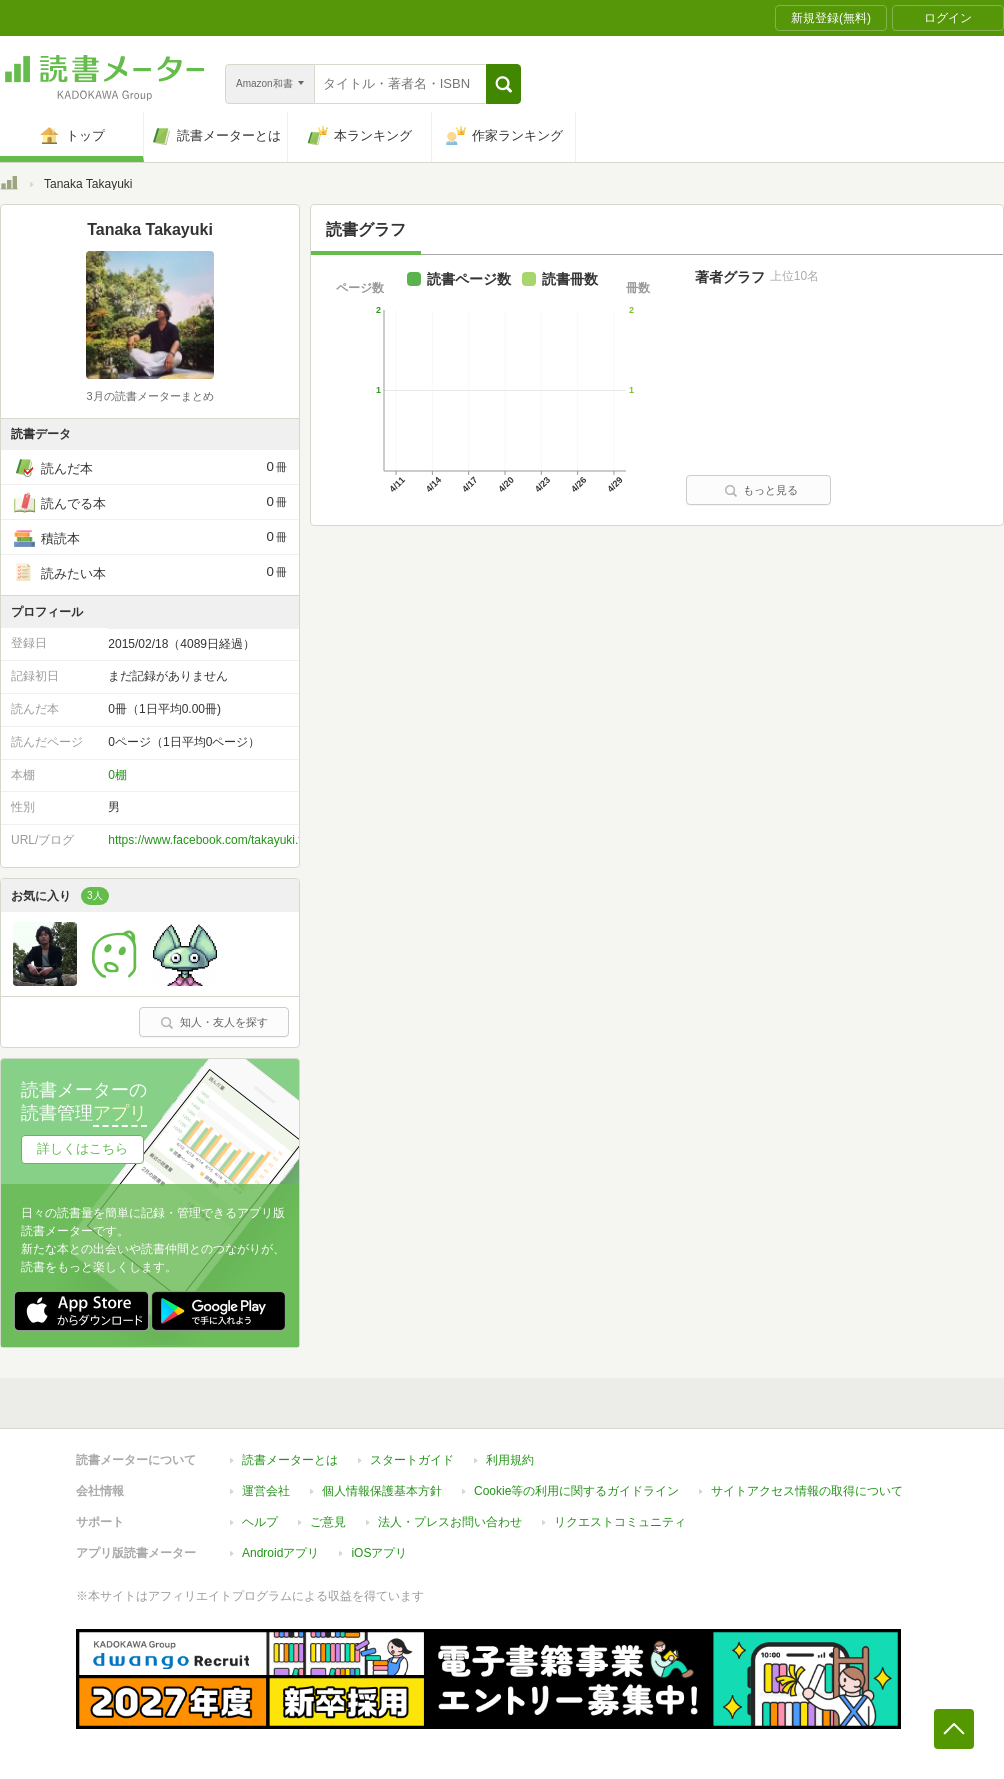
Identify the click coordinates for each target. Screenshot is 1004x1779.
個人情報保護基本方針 (382, 1491)
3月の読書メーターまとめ (149, 396)
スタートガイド (412, 1460)
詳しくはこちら (82, 1148)
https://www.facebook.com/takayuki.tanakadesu (234, 840)
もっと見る (761, 490)
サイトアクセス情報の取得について (807, 1491)
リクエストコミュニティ (620, 1522)
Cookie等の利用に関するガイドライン (576, 1491)
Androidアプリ (280, 1553)
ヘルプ (260, 1522)
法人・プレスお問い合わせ (450, 1522)
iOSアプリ (379, 1553)
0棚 (117, 775)
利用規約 (510, 1460)
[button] (503, 84)
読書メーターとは (290, 1460)
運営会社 (266, 1491)
